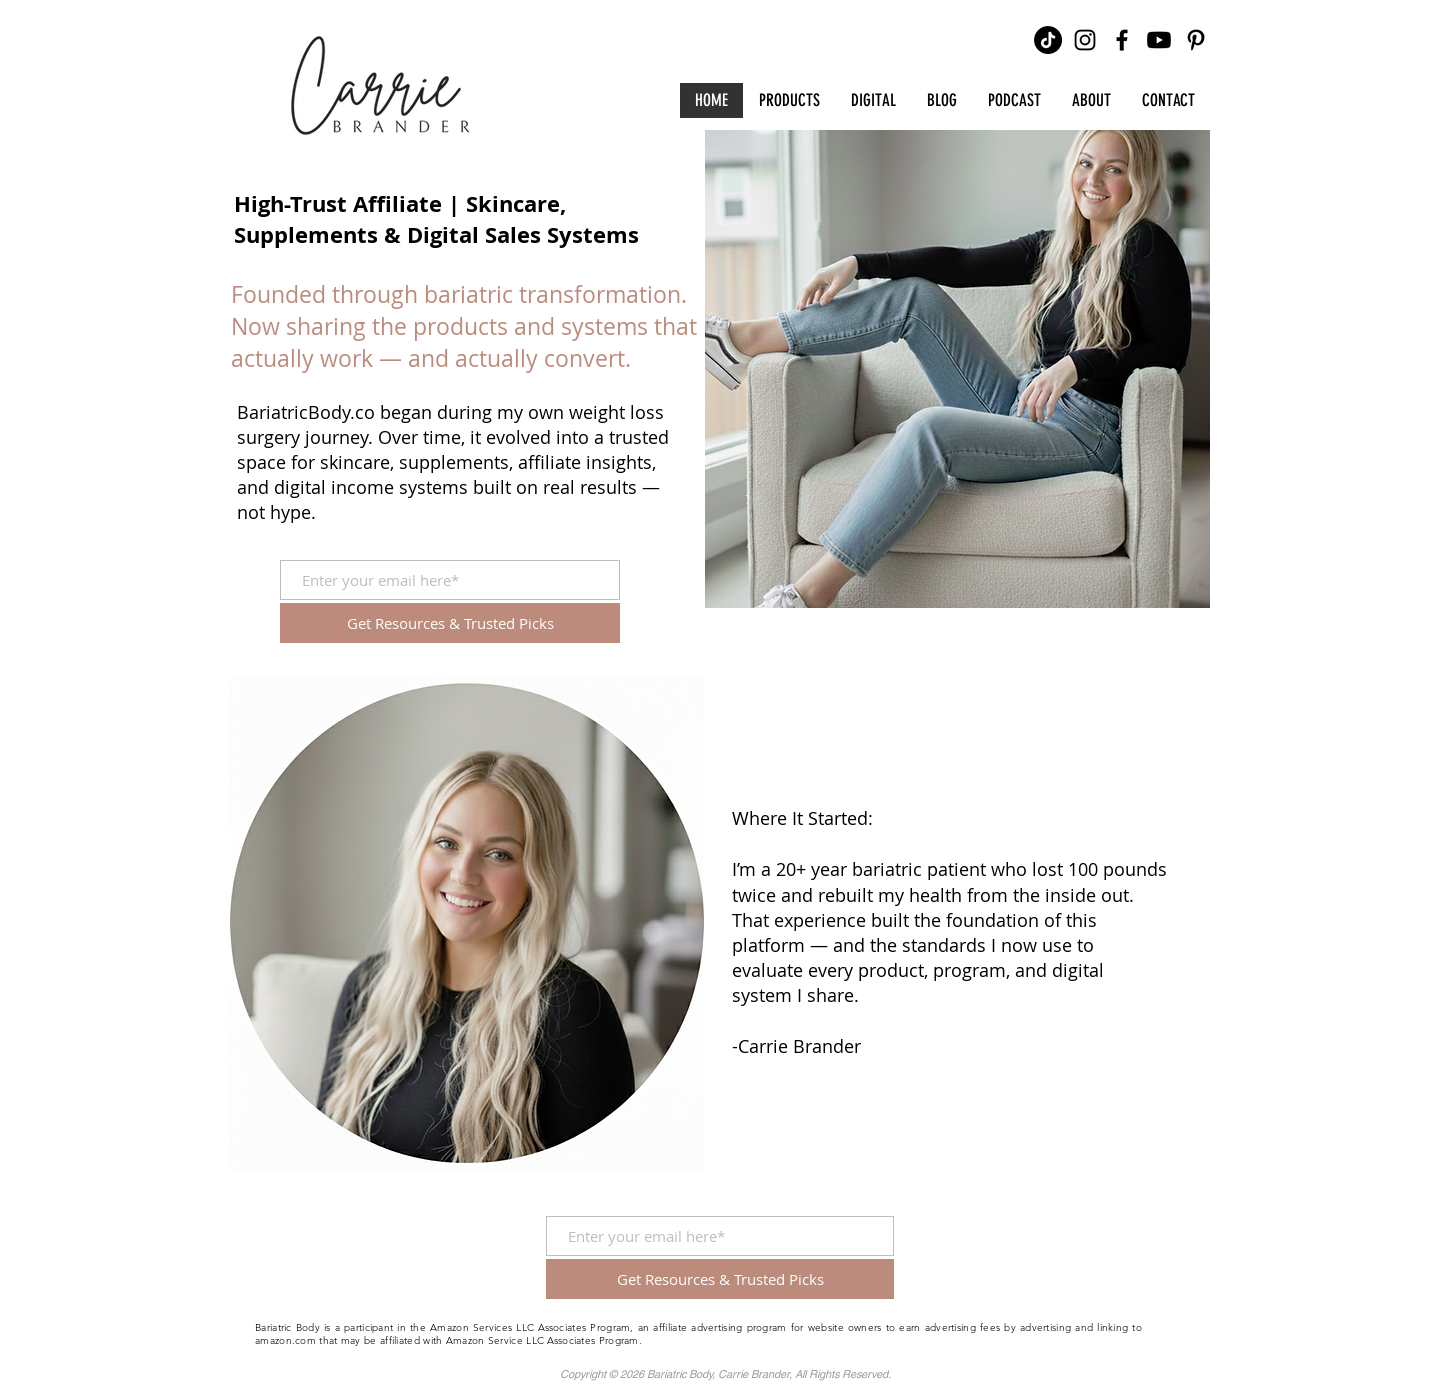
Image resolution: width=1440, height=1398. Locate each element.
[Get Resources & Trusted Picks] (450, 623)
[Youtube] (1159, 40)
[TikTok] (1048, 40)
